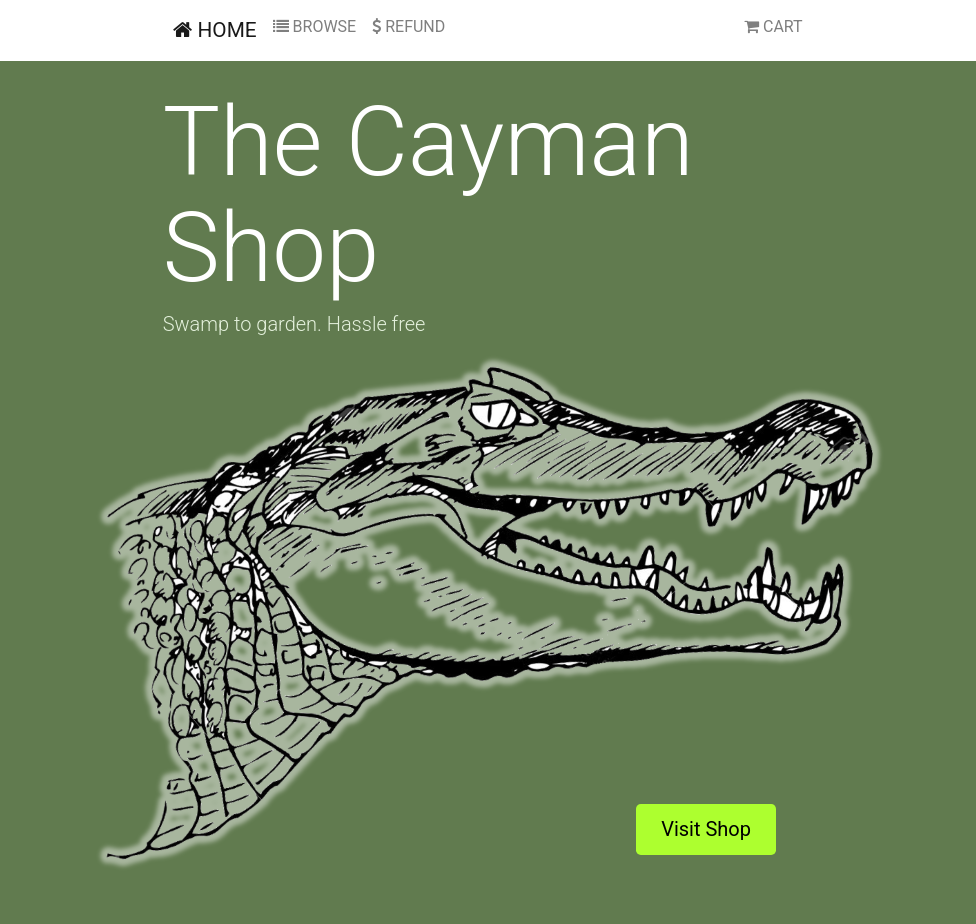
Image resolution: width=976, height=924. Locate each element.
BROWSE (315, 26)
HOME (214, 30)
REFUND (408, 26)
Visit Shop (706, 829)
